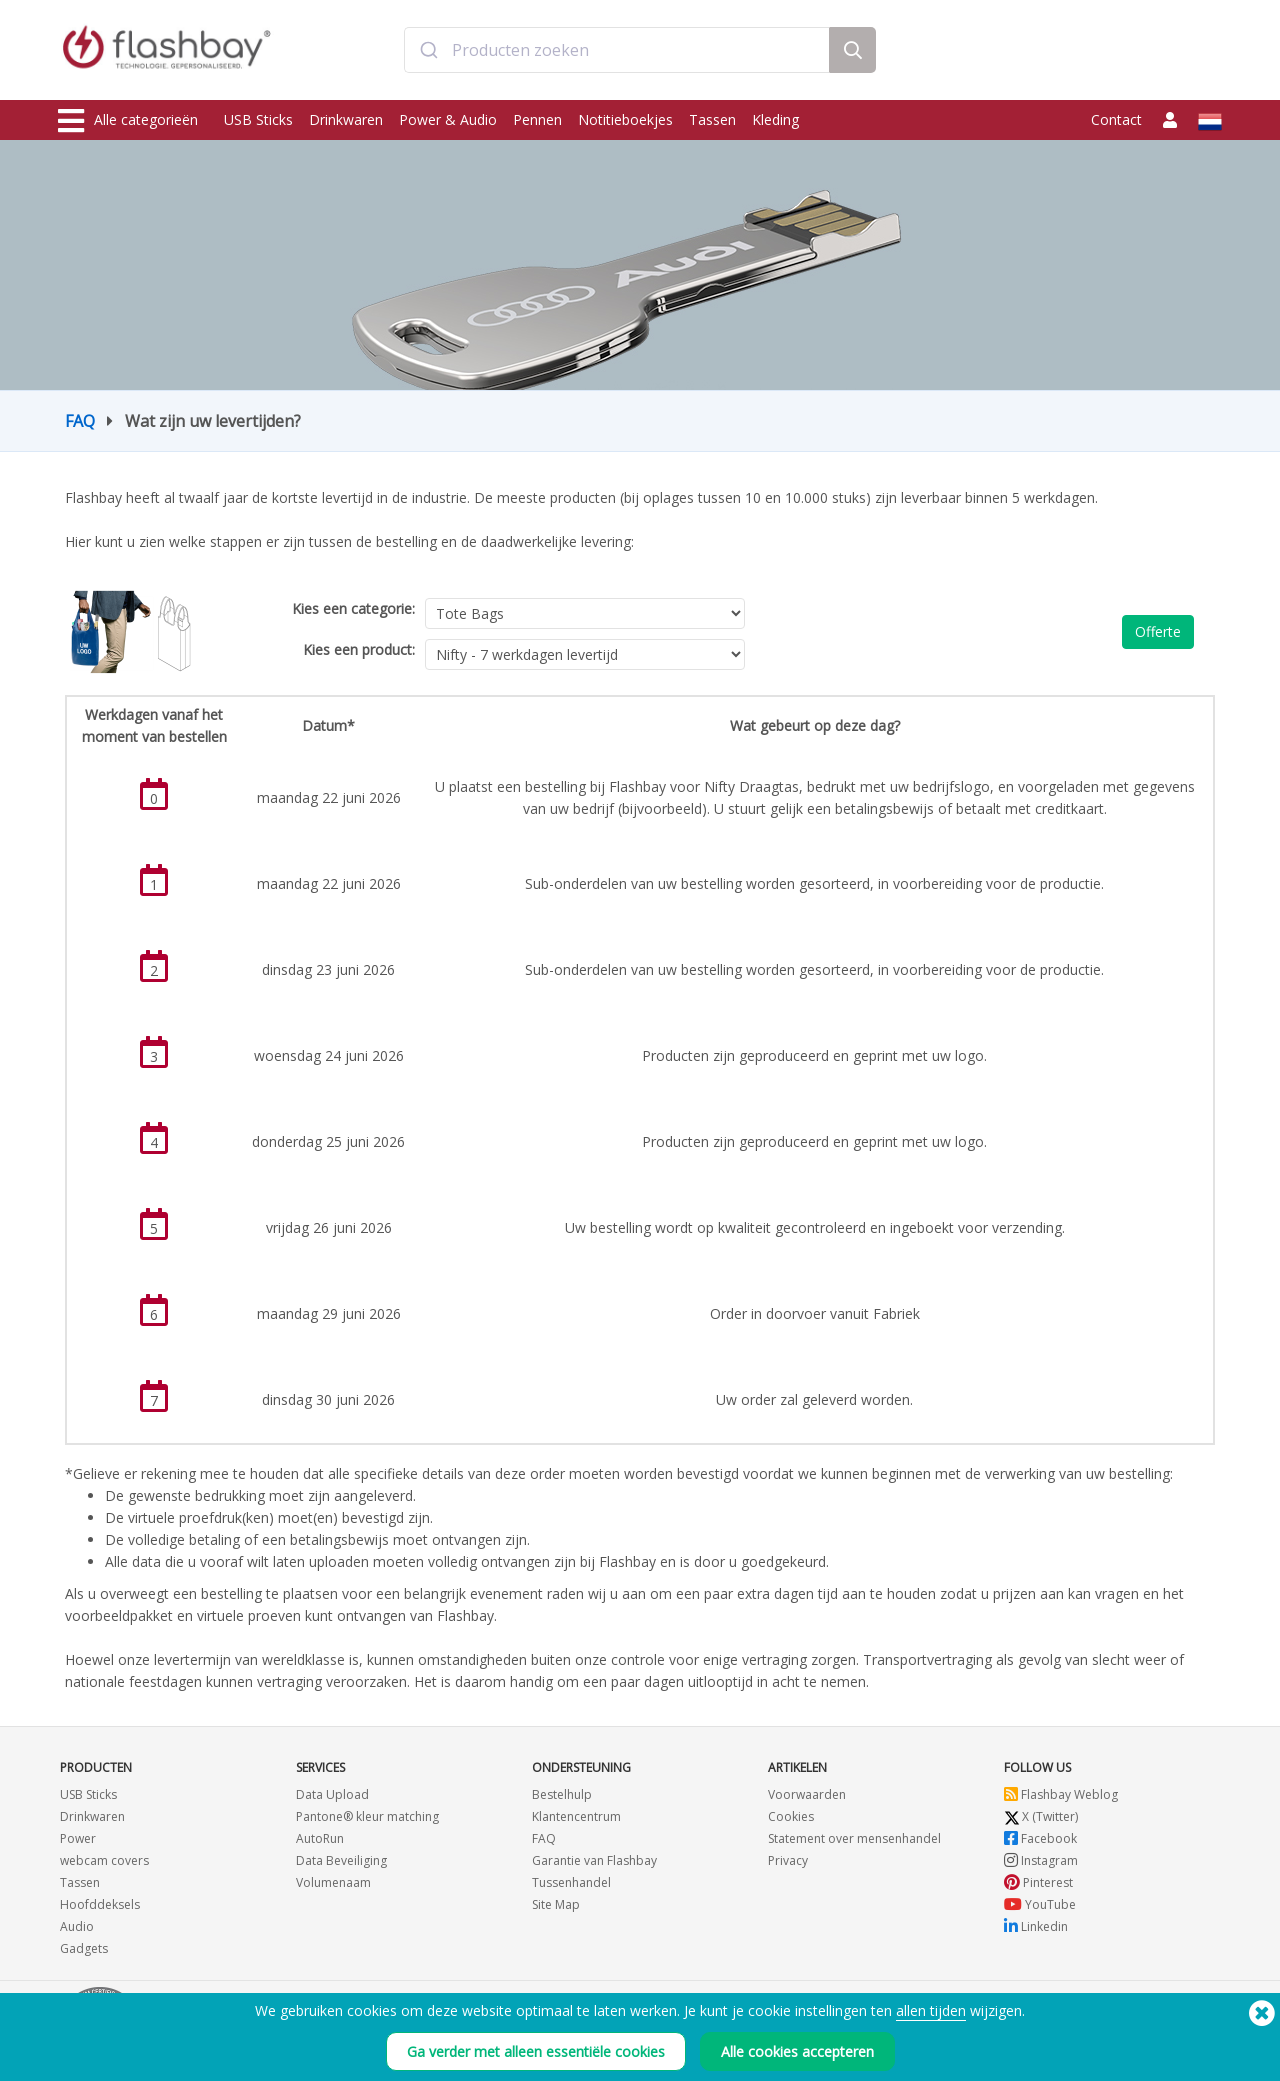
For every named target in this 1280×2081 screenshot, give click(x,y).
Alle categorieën (128, 121)
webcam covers (104, 1860)
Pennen (537, 119)
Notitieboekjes (625, 119)
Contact (1116, 119)
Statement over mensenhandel (854, 1838)
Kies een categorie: (353, 608)
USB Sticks (258, 119)
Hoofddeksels (100, 1904)
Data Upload (332, 1794)
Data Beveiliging (341, 1860)
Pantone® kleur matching (367, 1816)
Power (78, 1838)
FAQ (80, 421)
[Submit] (428, 53)
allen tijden (931, 2010)
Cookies (791, 1816)
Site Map (556, 1904)
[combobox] (617, 53)
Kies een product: (359, 649)
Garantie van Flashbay (594, 1860)
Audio (77, 1926)
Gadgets (84, 1948)
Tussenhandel (571, 1882)
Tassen (712, 119)
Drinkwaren (346, 119)
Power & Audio (448, 119)
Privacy (788, 1860)
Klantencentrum (576, 1816)
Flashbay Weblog (1061, 1794)
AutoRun (320, 1838)
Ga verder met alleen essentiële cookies (536, 2051)
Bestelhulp (562, 1794)
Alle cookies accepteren (797, 2051)
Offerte (1158, 631)
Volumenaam (333, 1882)
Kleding (775, 119)
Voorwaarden (807, 1794)
